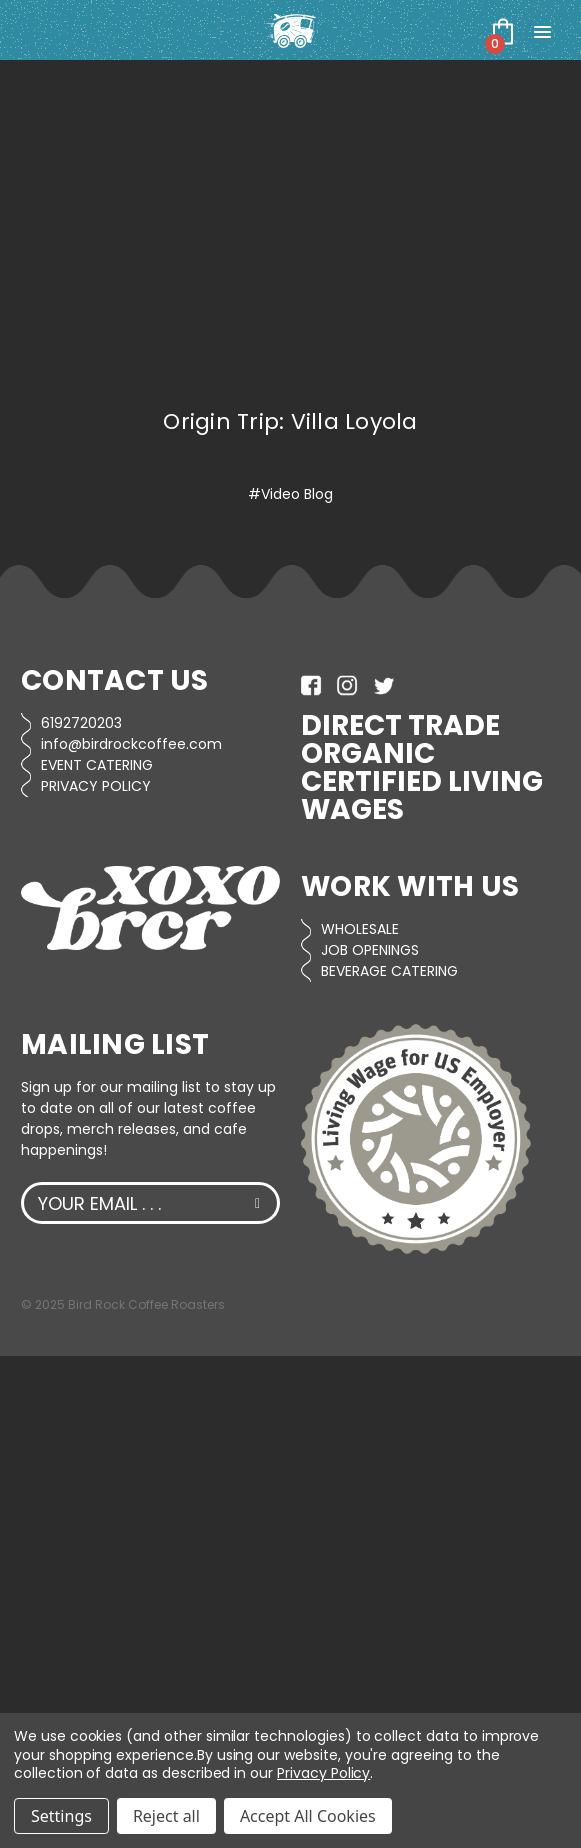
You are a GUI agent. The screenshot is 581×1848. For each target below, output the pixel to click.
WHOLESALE (360, 929)
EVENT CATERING (97, 765)
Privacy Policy (323, 1773)
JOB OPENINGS (370, 950)
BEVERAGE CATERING (389, 971)
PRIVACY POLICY (96, 786)
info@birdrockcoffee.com (131, 744)
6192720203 (81, 723)
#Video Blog (290, 494)
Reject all (166, 1816)
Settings (61, 1816)
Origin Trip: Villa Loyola (290, 421)
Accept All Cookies (308, 1816)
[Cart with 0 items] (502, 31)
